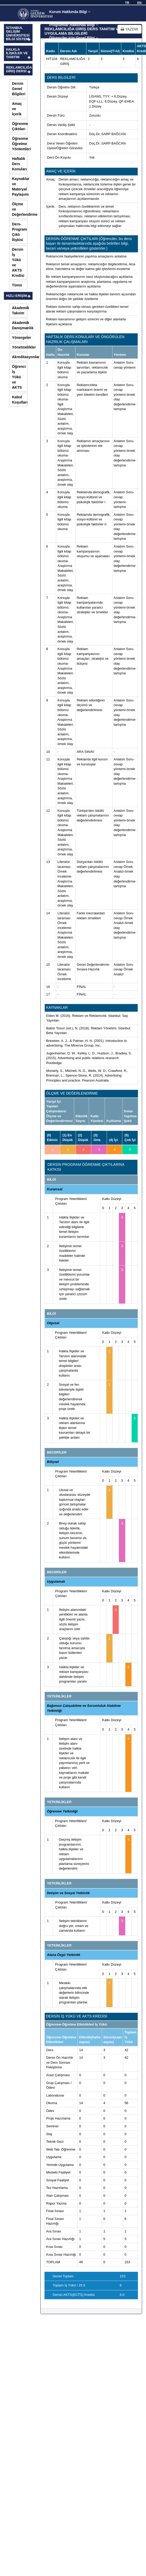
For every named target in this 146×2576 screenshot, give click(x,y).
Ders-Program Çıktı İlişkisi (19, 232)
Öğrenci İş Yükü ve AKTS (19, 376)
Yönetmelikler (19, 347)
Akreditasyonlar (19, 357)
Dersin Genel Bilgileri (18, 88)
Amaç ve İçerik (17, 108)
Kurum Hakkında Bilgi (69, 12)
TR (127, 3)
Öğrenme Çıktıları (19, 126)
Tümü (17, 285)
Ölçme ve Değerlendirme (19, 209)
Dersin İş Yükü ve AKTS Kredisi (18, 262)
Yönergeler (19, 337)
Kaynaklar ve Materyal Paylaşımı (19, 186)
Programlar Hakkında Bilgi (73, 25)
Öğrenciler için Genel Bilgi (73, 38)
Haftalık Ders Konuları (19, 164)
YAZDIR (129, 29)
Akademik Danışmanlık (19, 325)
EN (139, 3)
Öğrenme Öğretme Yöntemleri (19, 143)
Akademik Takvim (19, 310)
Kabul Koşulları (19, 399)
